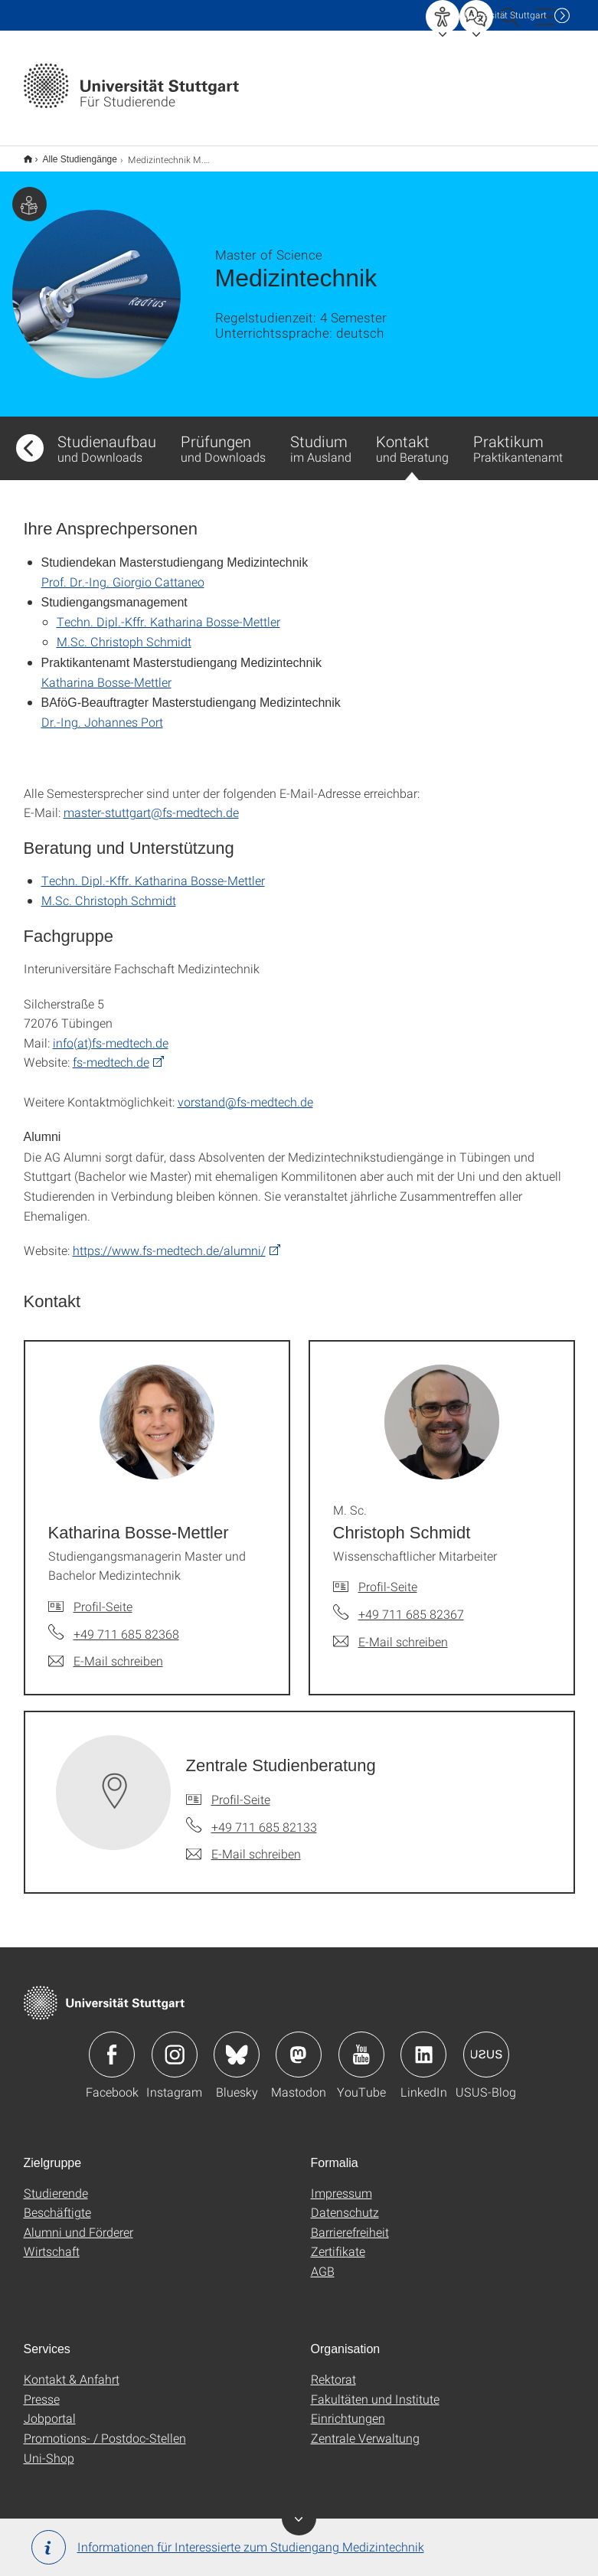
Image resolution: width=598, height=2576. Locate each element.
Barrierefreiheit (350, 2222)
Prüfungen (223, 438)
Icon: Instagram (175, 2045)
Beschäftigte (57, 2202)
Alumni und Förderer (78, 2222)
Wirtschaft (52, 2241)
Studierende (56, 2183)
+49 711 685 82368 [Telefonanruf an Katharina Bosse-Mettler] (126, 1624)
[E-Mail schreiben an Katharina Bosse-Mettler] (105, 1651)
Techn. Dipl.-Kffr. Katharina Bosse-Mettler (168, 611)
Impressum (341, 2183)
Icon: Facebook (112, 2045)
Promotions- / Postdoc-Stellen (105, 2428)
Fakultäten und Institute (375, 2389)
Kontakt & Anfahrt (71, 2369)
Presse (42, 2389)
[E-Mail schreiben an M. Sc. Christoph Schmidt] (390, 1632)
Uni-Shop (49, 2448)
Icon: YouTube (361, 2045)
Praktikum (518, 438)
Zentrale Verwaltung (365, 2428)
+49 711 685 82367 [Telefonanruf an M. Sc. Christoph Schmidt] (411, 1604)
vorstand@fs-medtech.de (245, 1092)
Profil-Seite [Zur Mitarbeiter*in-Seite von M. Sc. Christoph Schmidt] (387, 1576)
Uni (505, 15)
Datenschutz (345, 2202)
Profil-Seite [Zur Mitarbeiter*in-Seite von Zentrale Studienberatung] (240, 1789)
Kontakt (412, 445)
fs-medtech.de (111, 1052)
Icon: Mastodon (299, 2045)
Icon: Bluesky (237, 2045)
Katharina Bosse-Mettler (106, 672)
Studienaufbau (106, 438)
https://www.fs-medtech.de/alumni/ (169, 1240)
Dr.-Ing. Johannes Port (102, 712)
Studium (320, 438)
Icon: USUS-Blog (486, 2045)
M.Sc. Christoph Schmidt (124, 631)
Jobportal (50, 2408)
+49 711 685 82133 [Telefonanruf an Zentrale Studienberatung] (264, 1817)
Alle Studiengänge (71, 154)
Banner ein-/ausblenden (299, 2518)
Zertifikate (338, 2241)
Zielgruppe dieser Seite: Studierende (29, 194)
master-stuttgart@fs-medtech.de (151, 802)
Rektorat (333, 2369)
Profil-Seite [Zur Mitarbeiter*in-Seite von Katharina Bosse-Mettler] (103, 1596)
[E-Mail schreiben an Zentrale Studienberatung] (243, 1844)
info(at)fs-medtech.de (110, 1033)
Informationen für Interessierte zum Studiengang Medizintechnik (227, 2547)
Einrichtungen (348, 2408)
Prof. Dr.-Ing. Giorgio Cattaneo (122, 572)
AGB (323, 2261)
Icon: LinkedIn (423, 2045)
